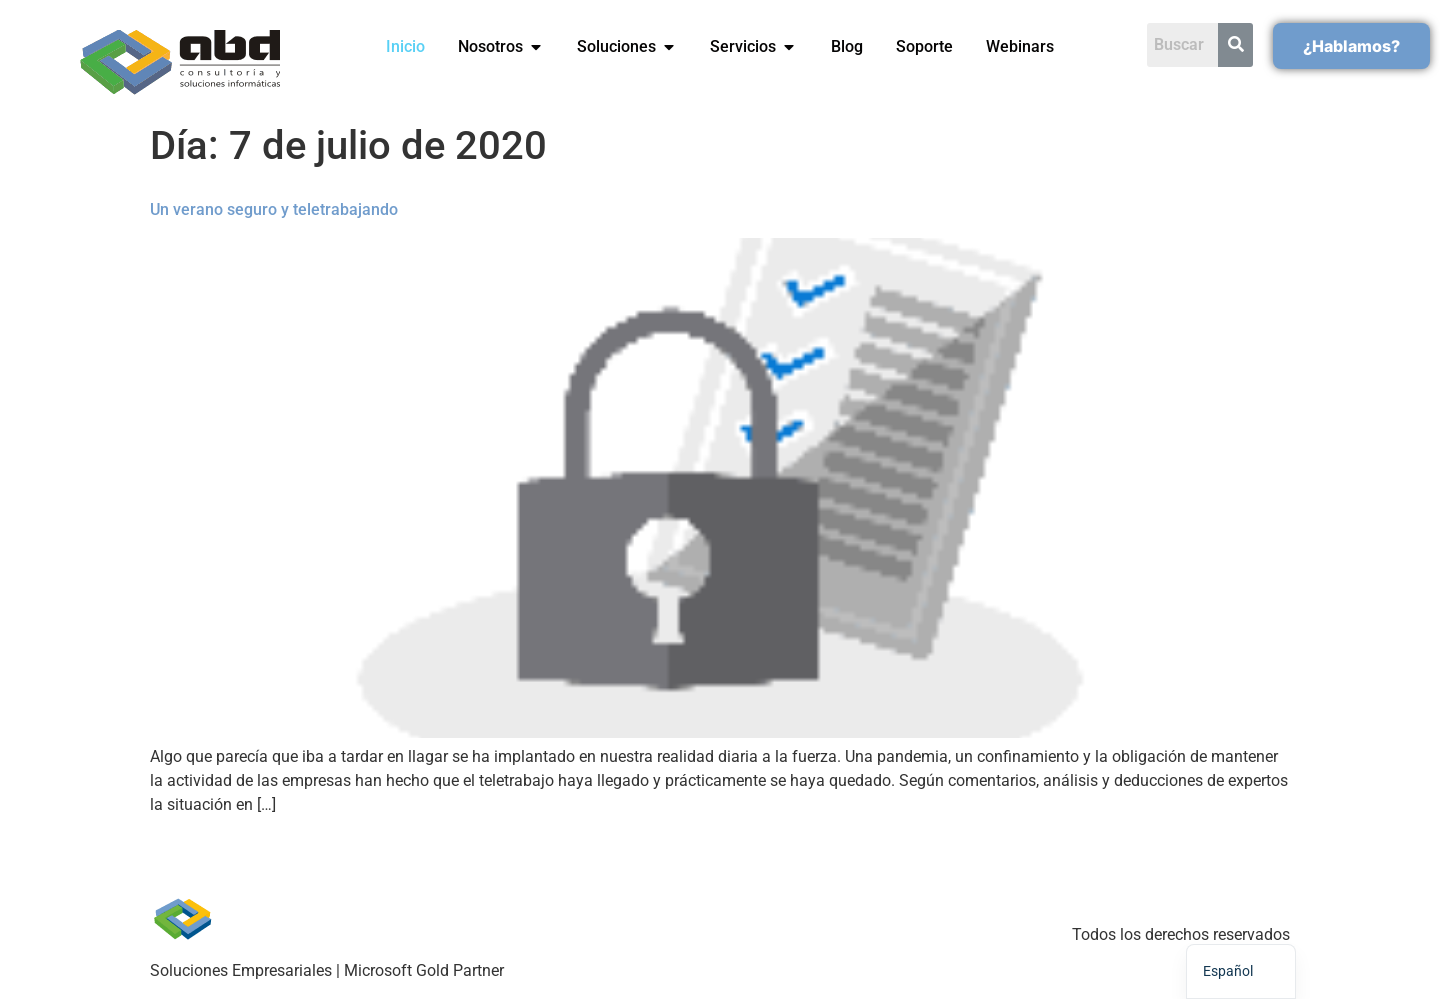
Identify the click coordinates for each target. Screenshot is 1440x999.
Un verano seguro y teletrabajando (274, 209)
